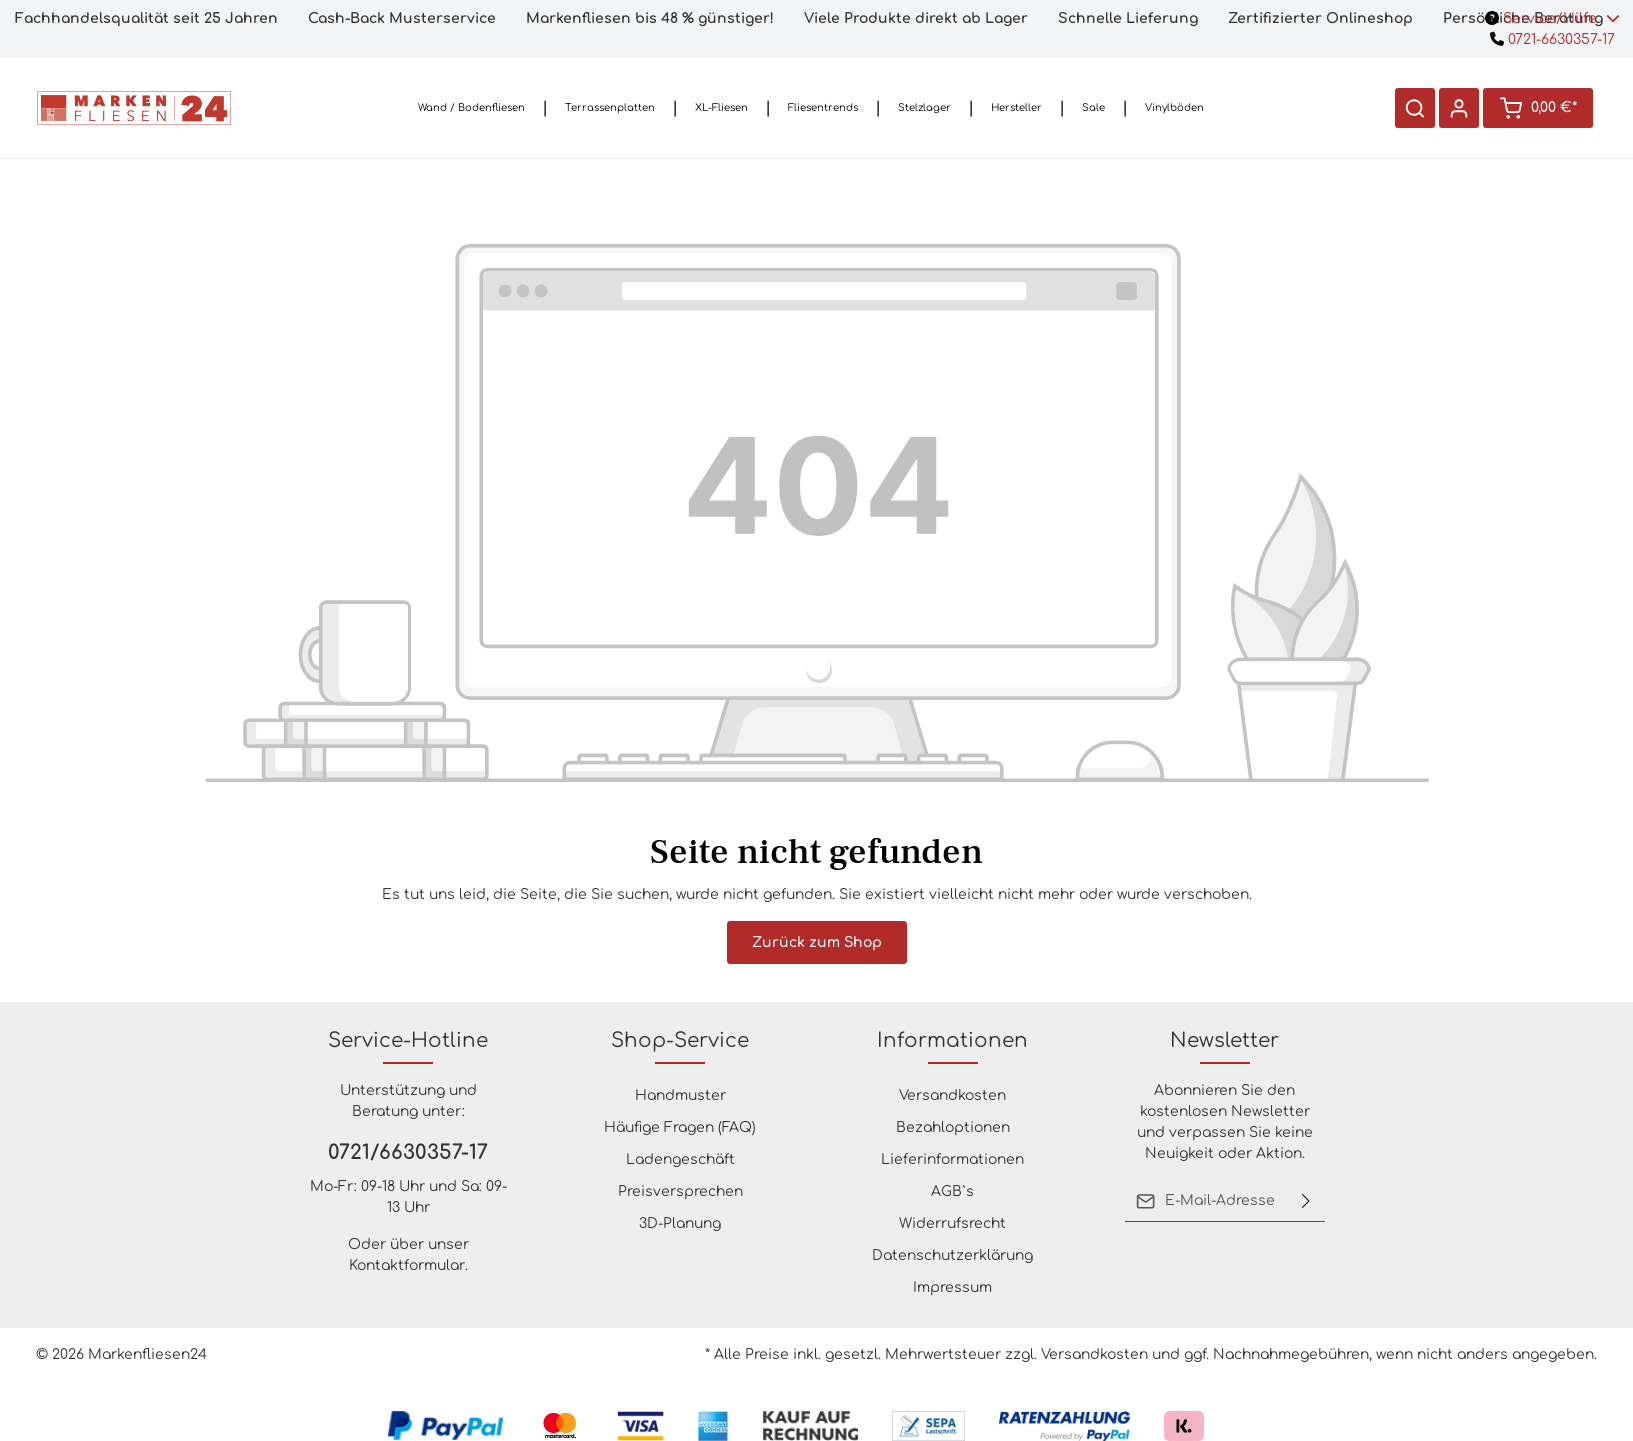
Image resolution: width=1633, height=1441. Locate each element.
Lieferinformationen (952, 1159)
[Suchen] (1415, 108)
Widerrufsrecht (952, 1223)
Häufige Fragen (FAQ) (680, 1127)
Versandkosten (952, 1095)
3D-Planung (680, 1223)
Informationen (952, 1040)
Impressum (952, 1287)
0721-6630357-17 (1552, 39)
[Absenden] (1306, 1201)
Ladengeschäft (680, 1159)
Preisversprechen (680, 1191)
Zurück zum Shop (817, 942)
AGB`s (952, 1191)
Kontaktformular (407, 1265)
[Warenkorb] (1538, 108)
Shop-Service (680, 1040)
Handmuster (680, 1095)
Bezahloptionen (953, 1127)
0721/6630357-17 (408, 1152)
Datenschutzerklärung (952, 1255)
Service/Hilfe (1552, 18)
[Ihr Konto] (1459, 108)
